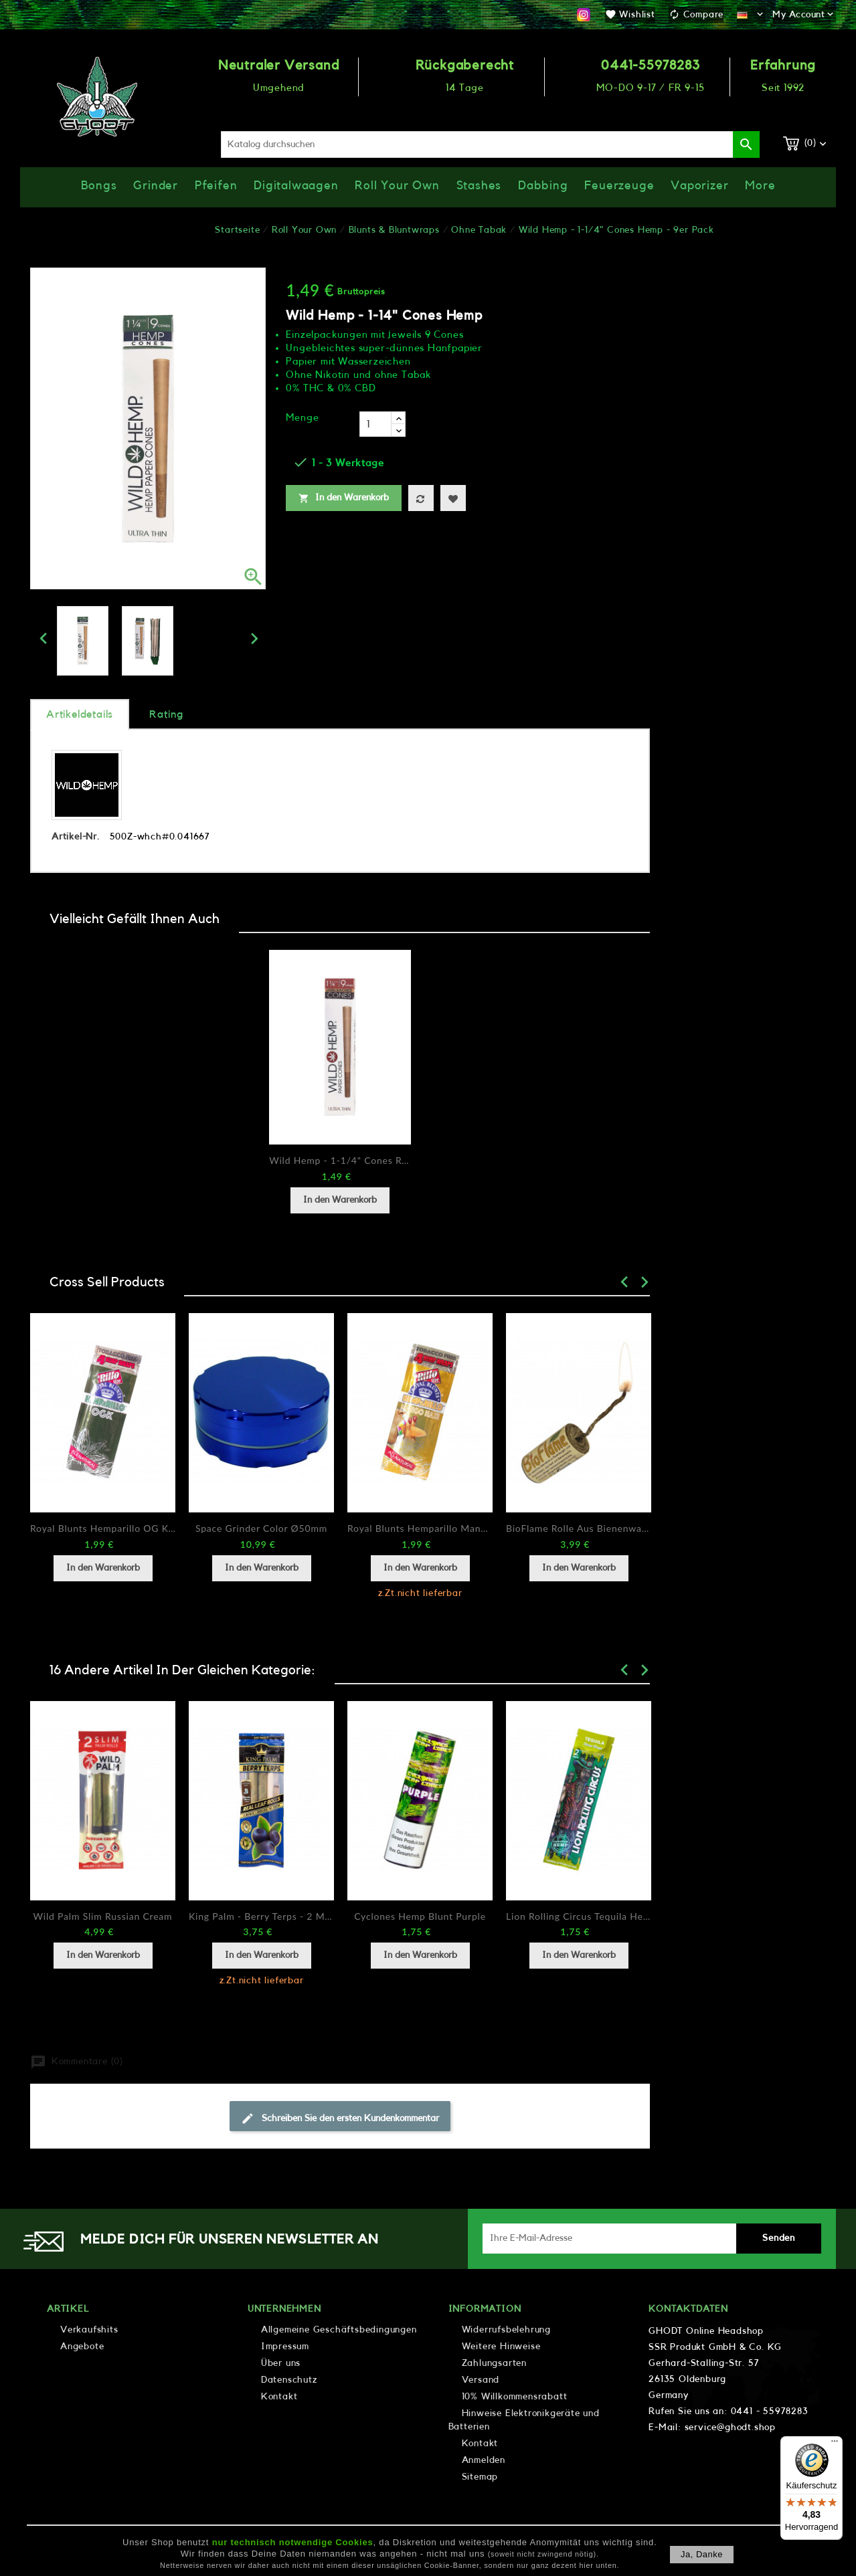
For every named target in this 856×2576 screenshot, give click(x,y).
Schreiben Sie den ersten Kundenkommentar (340, 2118)
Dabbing (543, 185)
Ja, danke (702, 2554)
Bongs (99, 185)
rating (166, 714)
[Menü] (835, 2444)
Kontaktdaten (688, 2309)
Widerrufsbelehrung (506, 2330)
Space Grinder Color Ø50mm (261, 1528)
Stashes (479, 185)
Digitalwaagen (296, 185)
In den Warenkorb (343, 498)
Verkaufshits (89, 2330)
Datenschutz (289, 2380)
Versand (481, 2380)
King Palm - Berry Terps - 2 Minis (261, 1916)
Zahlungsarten (494, 2363)
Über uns (281, 2363)
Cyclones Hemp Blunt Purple (420, 1916)
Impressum (285, 2346)
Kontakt (279, 2396)
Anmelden (483, 2460)
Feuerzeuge (619, 185)
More (760, 185)
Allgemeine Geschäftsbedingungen (339, 2330)
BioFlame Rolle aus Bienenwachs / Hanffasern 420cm (578, 1528)
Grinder (155, 185)
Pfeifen (216, 185)
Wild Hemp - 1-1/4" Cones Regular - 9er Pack (340, 1160)
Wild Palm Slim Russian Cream (103, 1916)
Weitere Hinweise (501, 2346)
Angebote (82, 2346)
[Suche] (490, 144)
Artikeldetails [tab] (79, 714)
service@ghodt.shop (730, 2427)
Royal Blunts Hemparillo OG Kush (102, 1528)
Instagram (584, 15)
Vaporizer (699, 185)
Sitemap (480, 2477)
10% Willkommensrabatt (515, 2396)
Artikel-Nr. (76, 836)
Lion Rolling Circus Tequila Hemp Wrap (578, 1916)
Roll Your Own (397, 185)
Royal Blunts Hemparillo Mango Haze (420, 1528)
